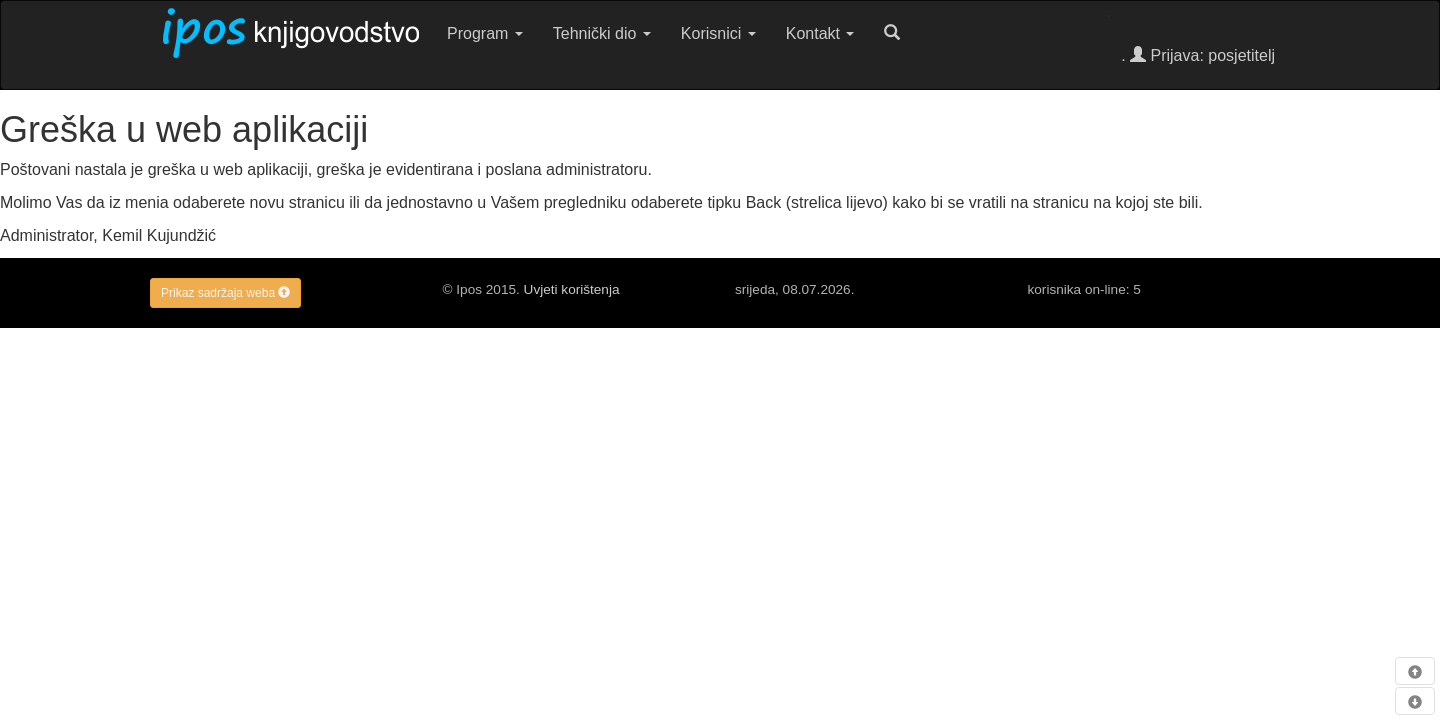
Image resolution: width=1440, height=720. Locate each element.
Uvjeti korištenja (572, 289)
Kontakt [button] (820, 33)
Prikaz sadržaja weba (225, 293)
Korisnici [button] (718, 33)
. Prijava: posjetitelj (1198, 55)
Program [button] (485, 33)
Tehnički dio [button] (602, 33)
